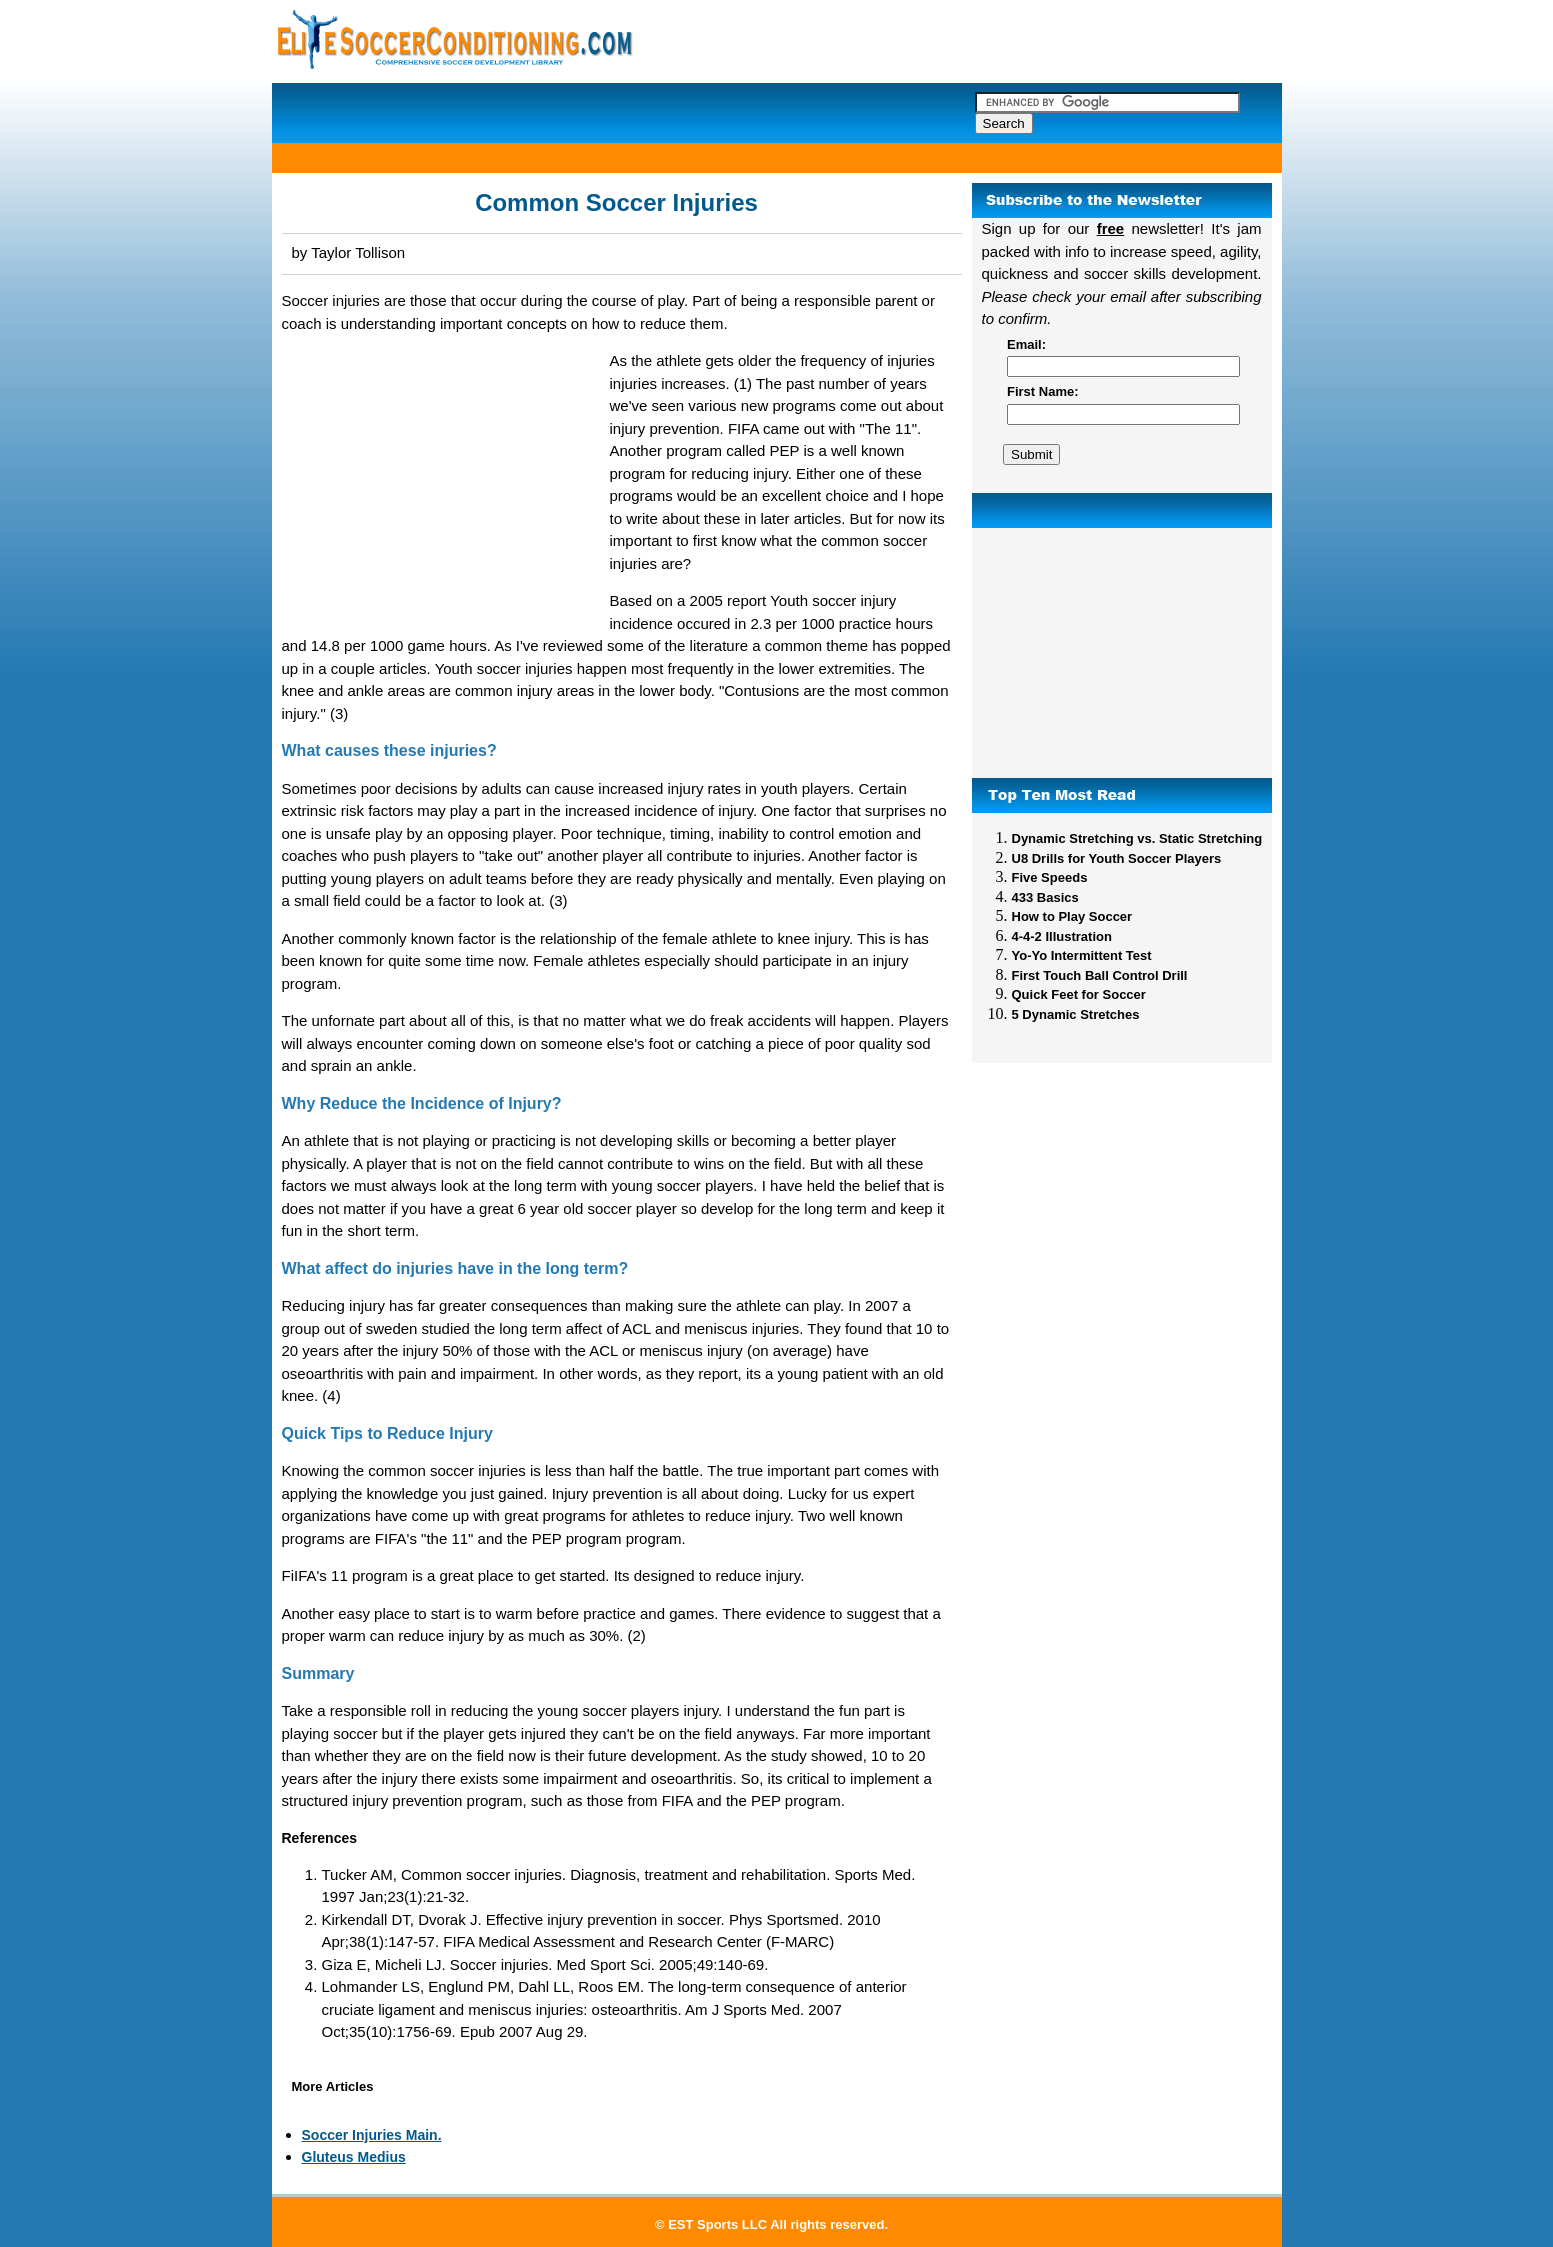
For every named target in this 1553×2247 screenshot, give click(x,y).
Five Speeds (1050, 877)
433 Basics (1045, 897)
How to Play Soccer (1072, 916)
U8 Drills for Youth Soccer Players (1117, 858)
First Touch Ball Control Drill (1100, 975)
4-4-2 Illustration (1062, 936)
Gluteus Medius (354, 2157)
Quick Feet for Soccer (1079, 994)
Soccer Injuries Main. (372, 2135)
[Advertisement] (1122, 653)
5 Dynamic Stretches (1076, 1014)
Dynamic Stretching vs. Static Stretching (1137, 838)
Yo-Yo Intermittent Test (1082, 955)
